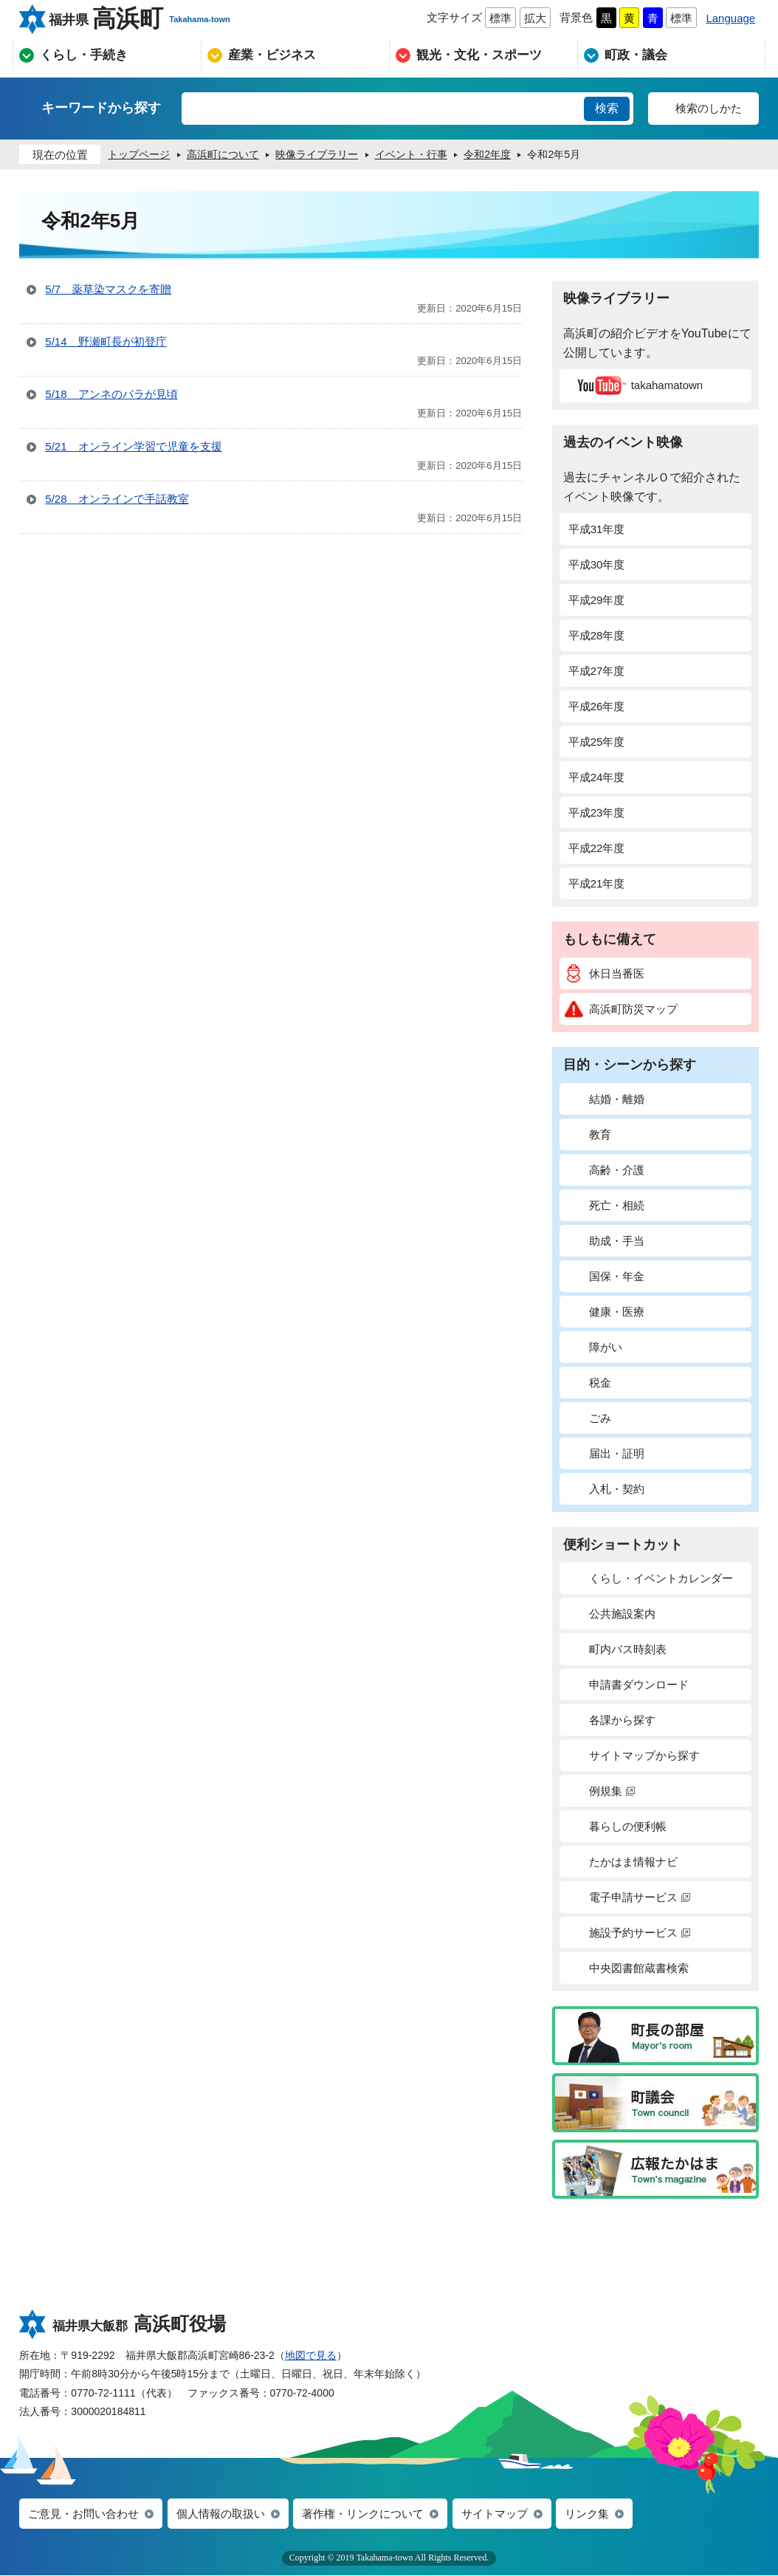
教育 (588, 1134)
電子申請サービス (627, 1897)
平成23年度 (596, 812)
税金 (588, 1382)
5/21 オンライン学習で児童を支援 (133, 446)
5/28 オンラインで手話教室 (116, 498)
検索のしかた (708, 108)
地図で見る (311, 2355)
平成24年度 (596, 777)
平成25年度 (596, 741)
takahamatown (637, 385)
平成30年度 (596, 564)
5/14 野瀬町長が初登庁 (105, 341)
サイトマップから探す (632, 1755)
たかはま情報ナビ (621, 1861)
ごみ (588, 1418)
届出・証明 (604, 1453)
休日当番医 (604, 973)
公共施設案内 (610, 1613)
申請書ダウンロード (627, 1684)
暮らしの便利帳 (616, 1826)
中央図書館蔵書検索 (627, 1968)
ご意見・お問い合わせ (83, 2514)
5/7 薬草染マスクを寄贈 (108, 289)
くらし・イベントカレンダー (649, 1578)
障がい (593, 1347)
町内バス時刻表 (616, 1649)
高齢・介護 (604, 1170)
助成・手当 (604, 1241)
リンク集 (587, 2514)
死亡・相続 (604, 1205)
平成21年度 (596, 883)
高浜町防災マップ (621, 1009)
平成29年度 (596, 600)
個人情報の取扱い (220, 2514)
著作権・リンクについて (363, 2514)
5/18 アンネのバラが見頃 (111, 394)
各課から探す (610, 1720)
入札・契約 (604, 1489)
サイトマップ (494, 2514)
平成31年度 (596, 529)
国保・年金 (604, 1276)
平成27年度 (596, 670)
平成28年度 (596, 635)
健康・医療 (604, 1311)
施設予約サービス (627, 1932)
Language (730, 18)
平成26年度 (596, 706)
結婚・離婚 (604, 1099)
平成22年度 (596, 848)
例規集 (600, 1791)
